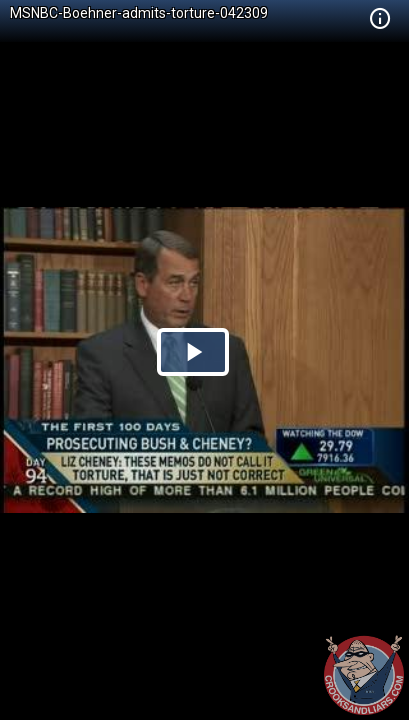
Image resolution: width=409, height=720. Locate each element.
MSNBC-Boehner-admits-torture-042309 (139, 13)
